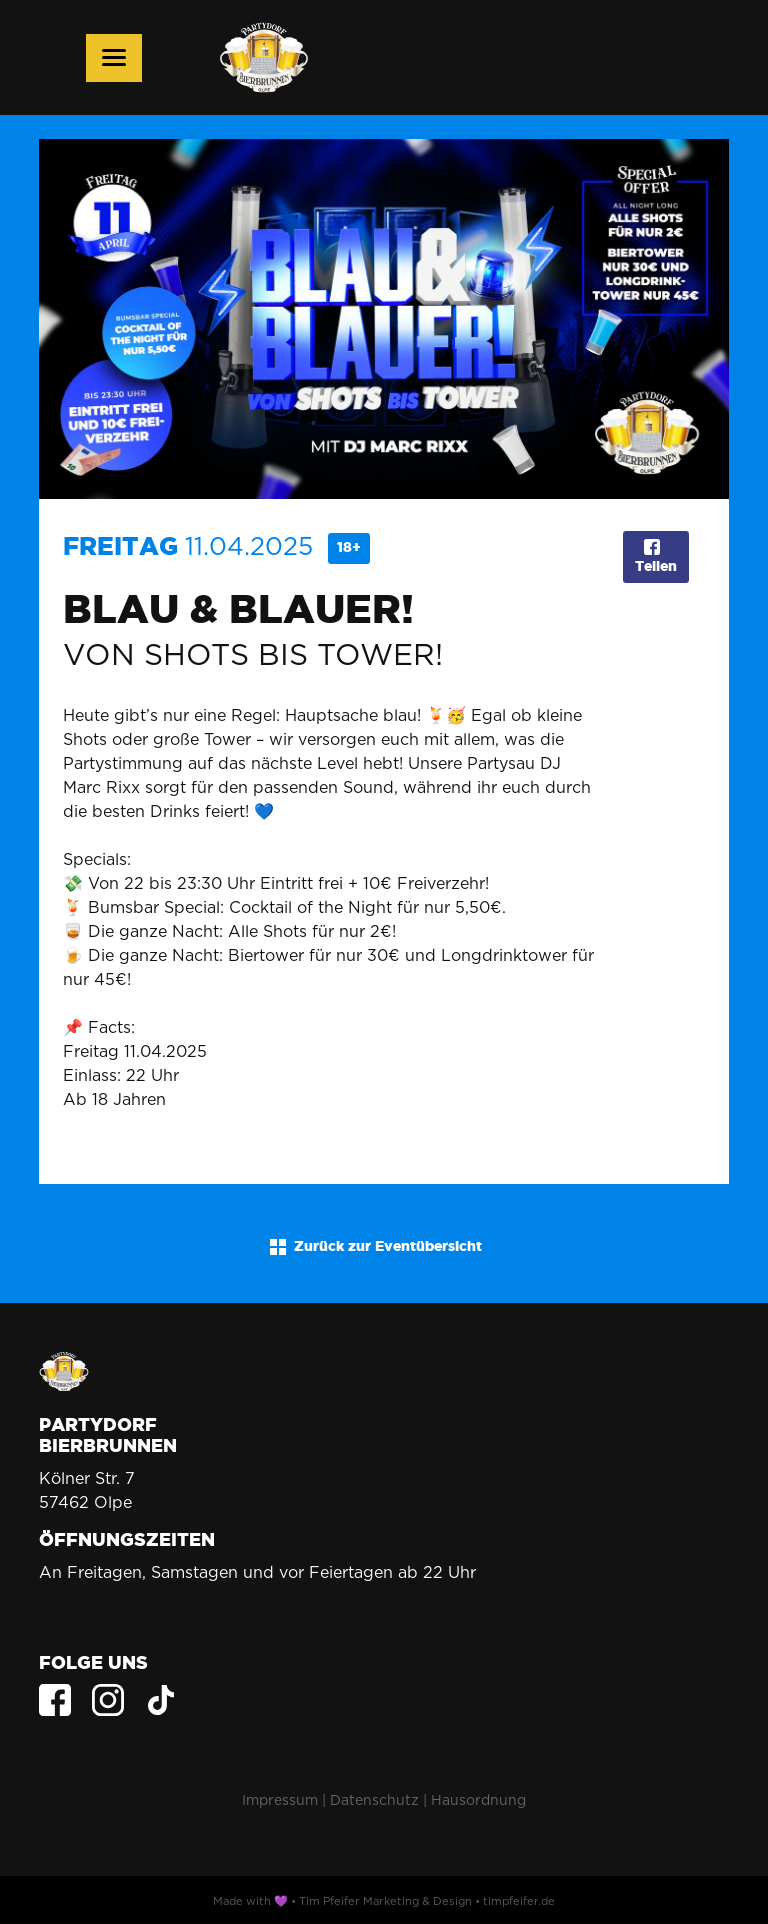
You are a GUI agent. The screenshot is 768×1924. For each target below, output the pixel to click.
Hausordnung (478, 1800)
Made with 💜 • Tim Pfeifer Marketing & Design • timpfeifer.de (384, 1901)
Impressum (280, 1800)
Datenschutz (374, 1800)
